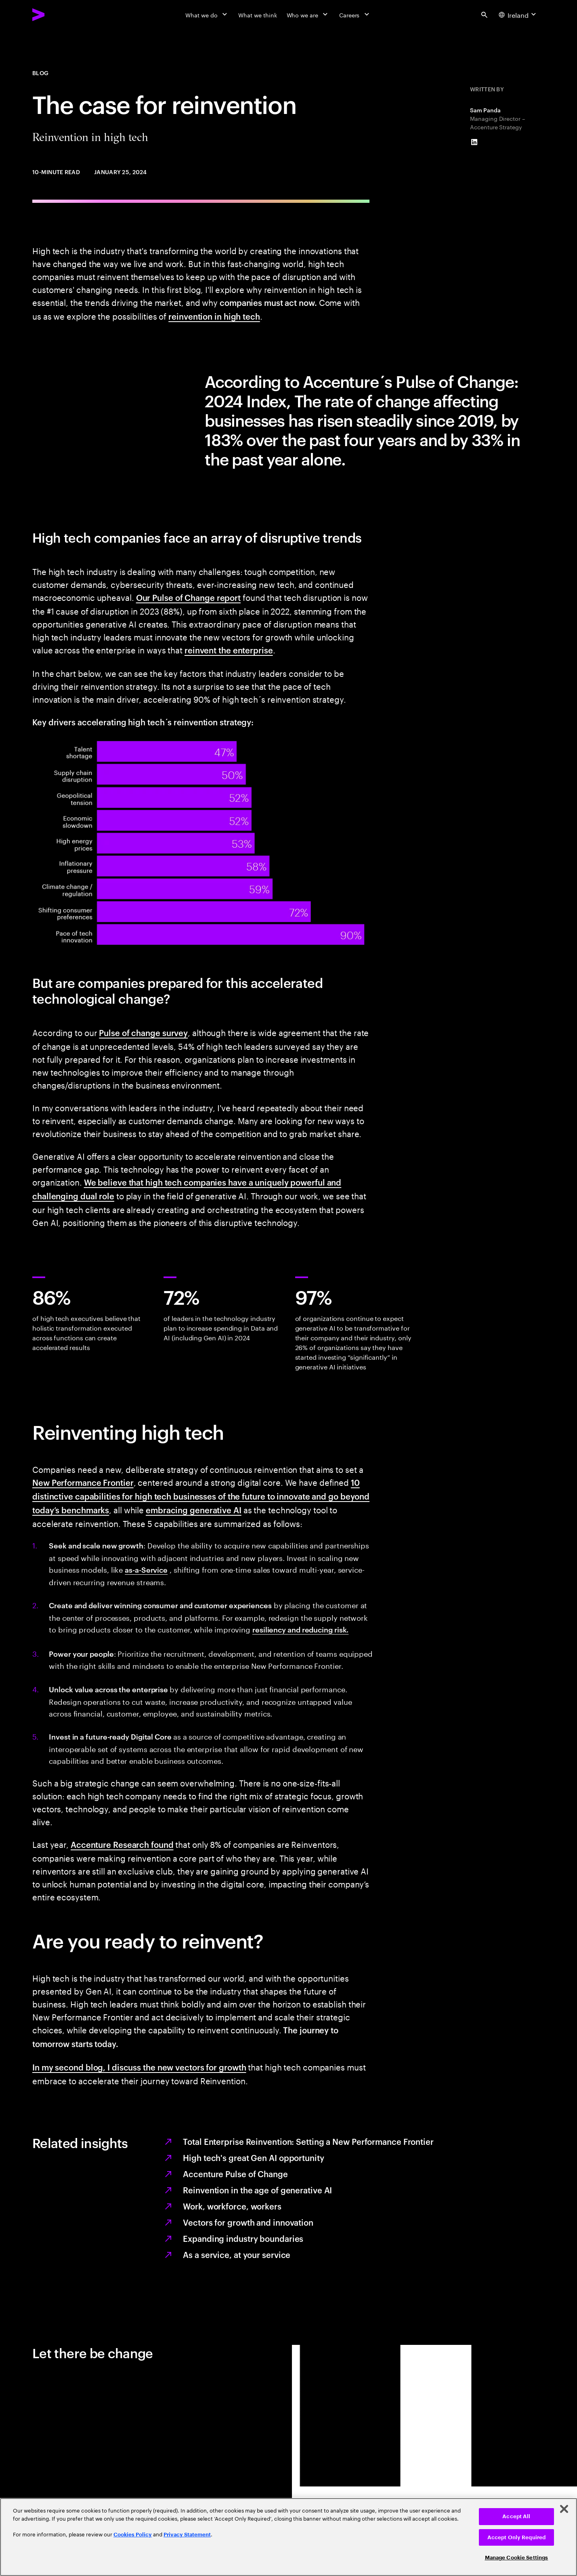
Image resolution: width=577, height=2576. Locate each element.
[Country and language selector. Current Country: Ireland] (518, 14)
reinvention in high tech (214, 316)
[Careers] (355, 14)
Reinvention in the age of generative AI (257, 2189)
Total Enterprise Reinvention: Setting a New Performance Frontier (308, 2141)
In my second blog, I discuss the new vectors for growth (139, 2067)
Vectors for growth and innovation (248, 2222)
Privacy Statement (187, 2534)
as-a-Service (146, 1569)
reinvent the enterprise (229, 649)
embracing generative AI (193, 1509)
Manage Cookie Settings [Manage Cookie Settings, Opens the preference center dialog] (516, 2557)
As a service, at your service (236, 2254)
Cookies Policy (132, 2534)
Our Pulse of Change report (188, 597)
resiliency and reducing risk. (300, 1629)
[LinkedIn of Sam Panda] (474, 142)
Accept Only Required (516, 2537)
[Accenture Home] (57, 14)
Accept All (516, 2516)
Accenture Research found (122, 1844)
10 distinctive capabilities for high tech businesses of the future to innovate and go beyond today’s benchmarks (200, 1496)
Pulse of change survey (143, 1032)
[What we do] (207, 14)
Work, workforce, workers (232, 2206)
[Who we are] (308, 14)
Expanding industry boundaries (243, 2238)
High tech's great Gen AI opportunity (253, 2157)
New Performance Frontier (83, 1482)
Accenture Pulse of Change (235, 2173)
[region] (288, 2537)
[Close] (564, 2509)
